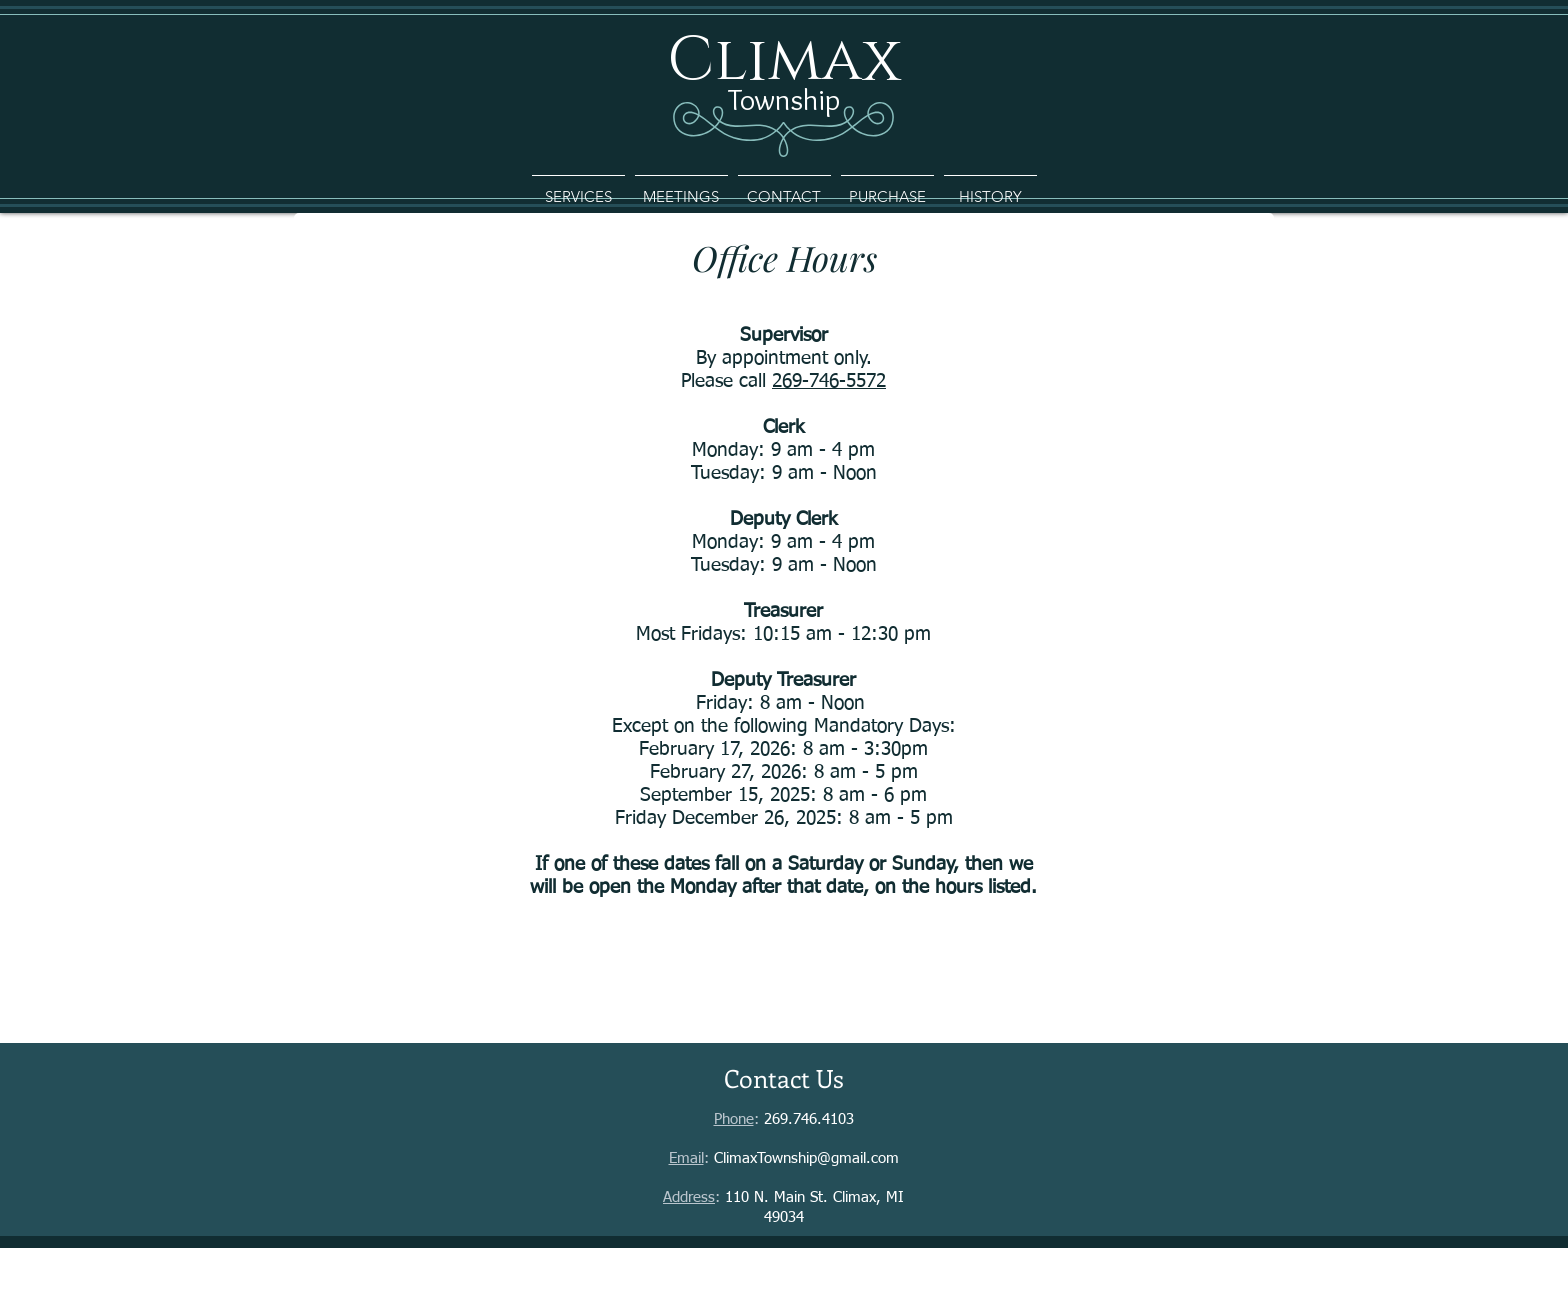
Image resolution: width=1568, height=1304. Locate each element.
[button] (578, 188)
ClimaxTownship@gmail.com (806, 1158)
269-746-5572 (829, 381)
